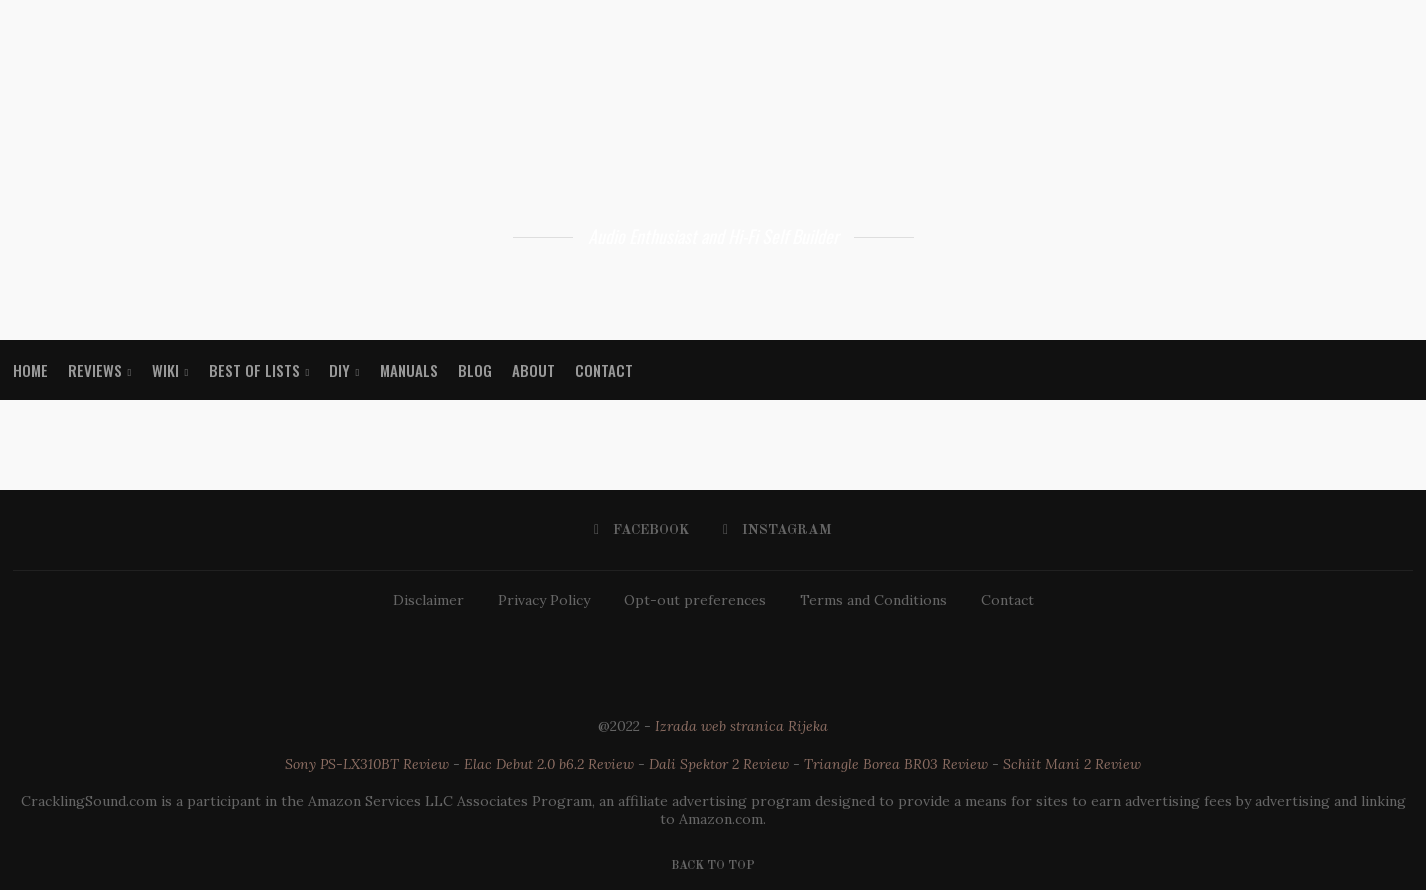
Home (30, 370)
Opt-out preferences (695, 600)
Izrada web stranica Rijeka (741, 726)
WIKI (165, 370)
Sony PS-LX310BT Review (367, 764)
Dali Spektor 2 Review (719, 764)
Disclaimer (428, 600)
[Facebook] (641, 530)
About (533, 370)
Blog (475, 370)
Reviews (95, 370)
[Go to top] (713, 864)
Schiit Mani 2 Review (1072, 764)
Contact (604, 370)
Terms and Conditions (873, 600)
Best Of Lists (254, 370)
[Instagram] (777, 530)
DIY (339, 370)
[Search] (1403, 370)
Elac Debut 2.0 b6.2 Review (549, 764)
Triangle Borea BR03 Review (896, 764)
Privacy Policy (544, 600)
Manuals (409, 370)
